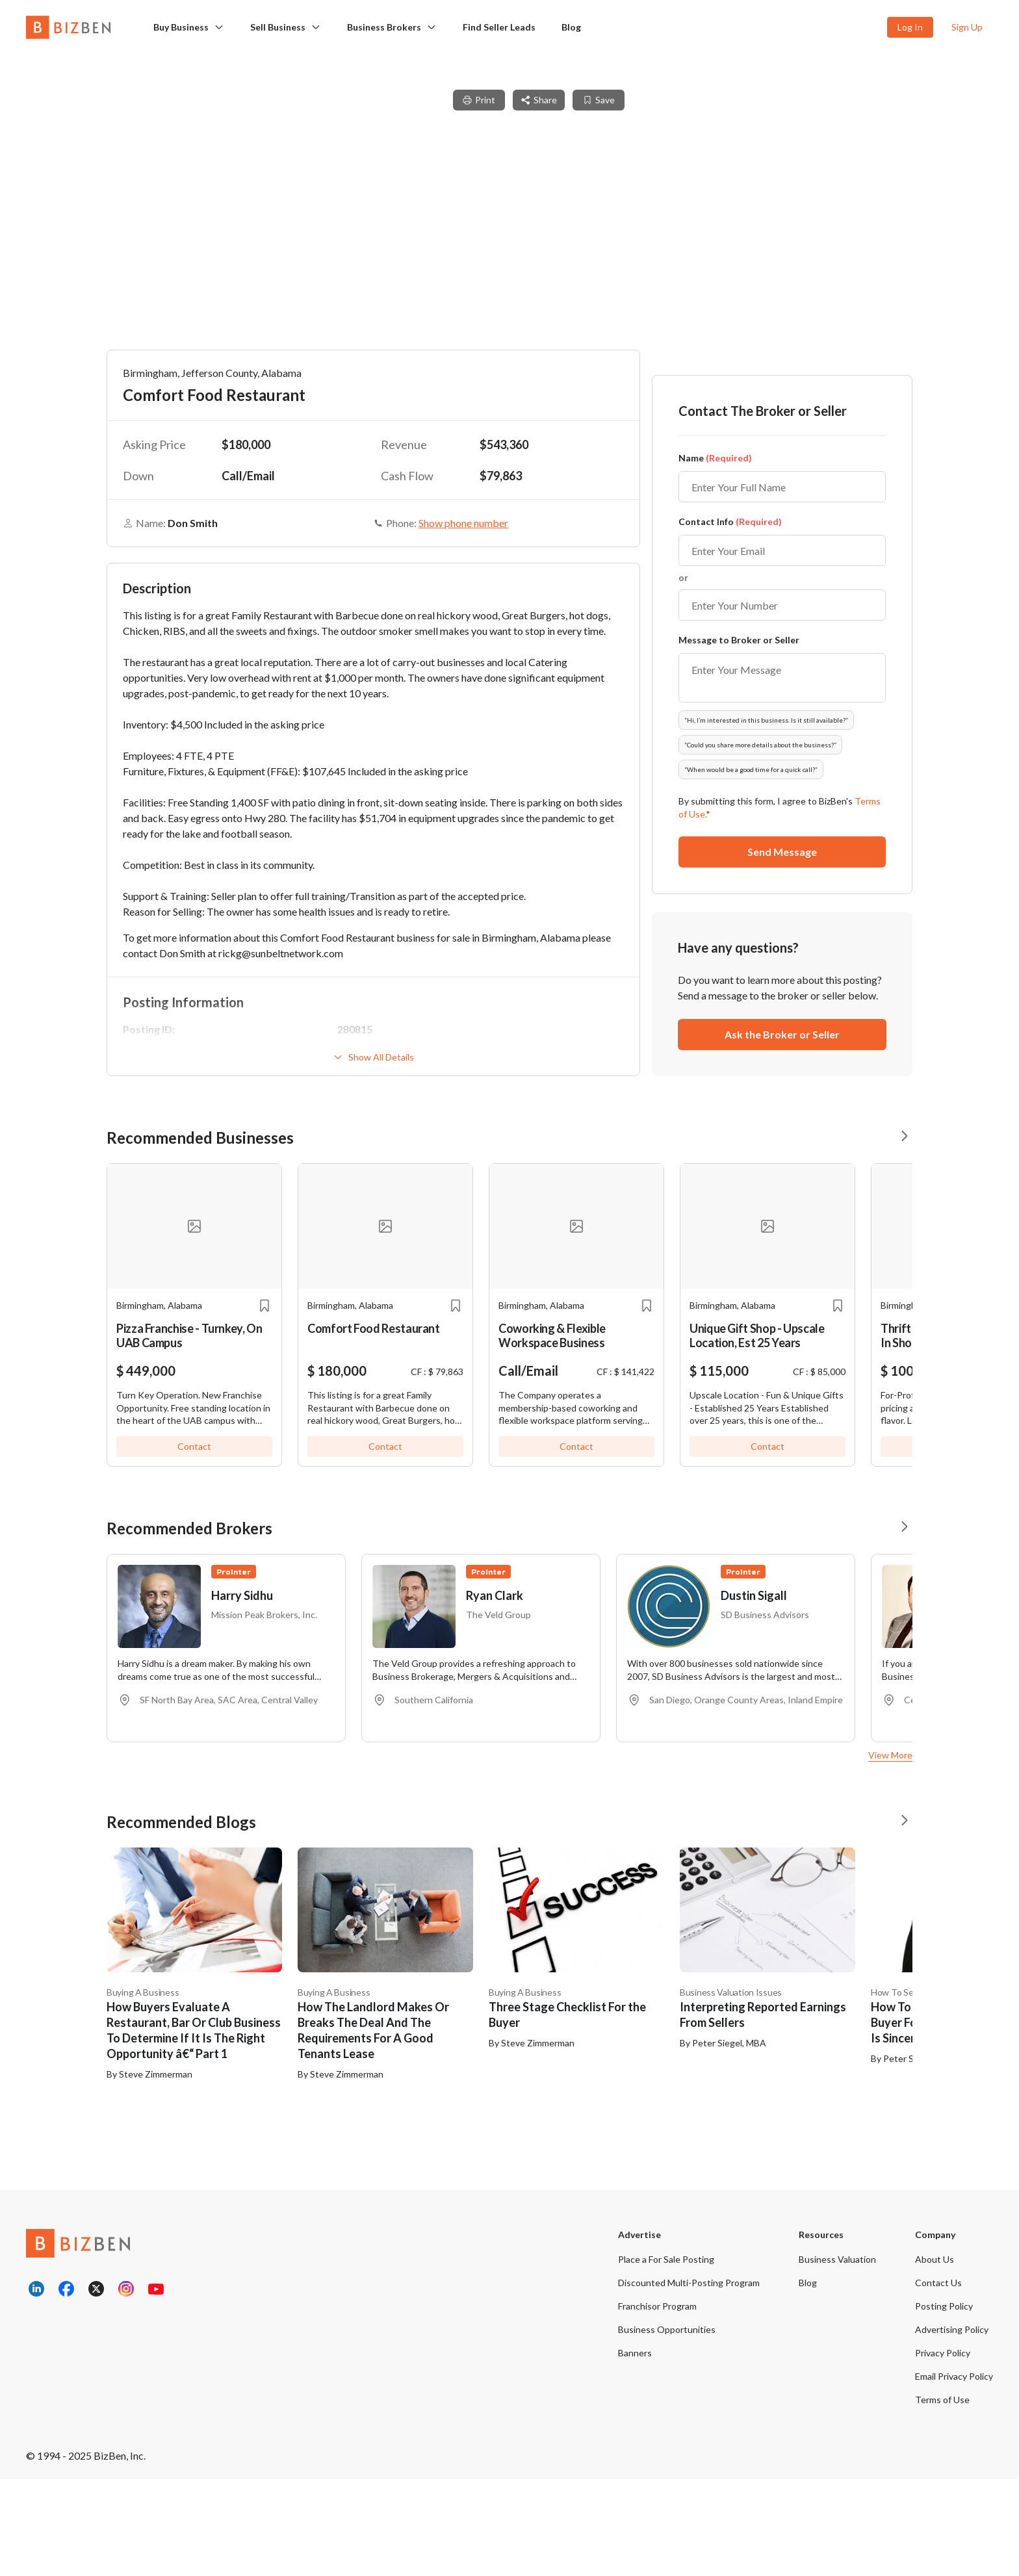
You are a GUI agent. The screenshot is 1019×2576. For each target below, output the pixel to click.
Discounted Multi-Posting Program (689, 2379)
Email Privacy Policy (954, 2473)
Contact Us (938, 2379)
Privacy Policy (942, 2449)
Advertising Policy (951, 2426)
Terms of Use (942, 2496)
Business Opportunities (667, 2426)
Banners (635, 2449)
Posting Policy (944, 2402)
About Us (934, 2356)
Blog (571, 26)
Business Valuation (837, 2356)
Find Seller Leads (499, 26)
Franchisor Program (657, 2402)
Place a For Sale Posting (666, 2356)
